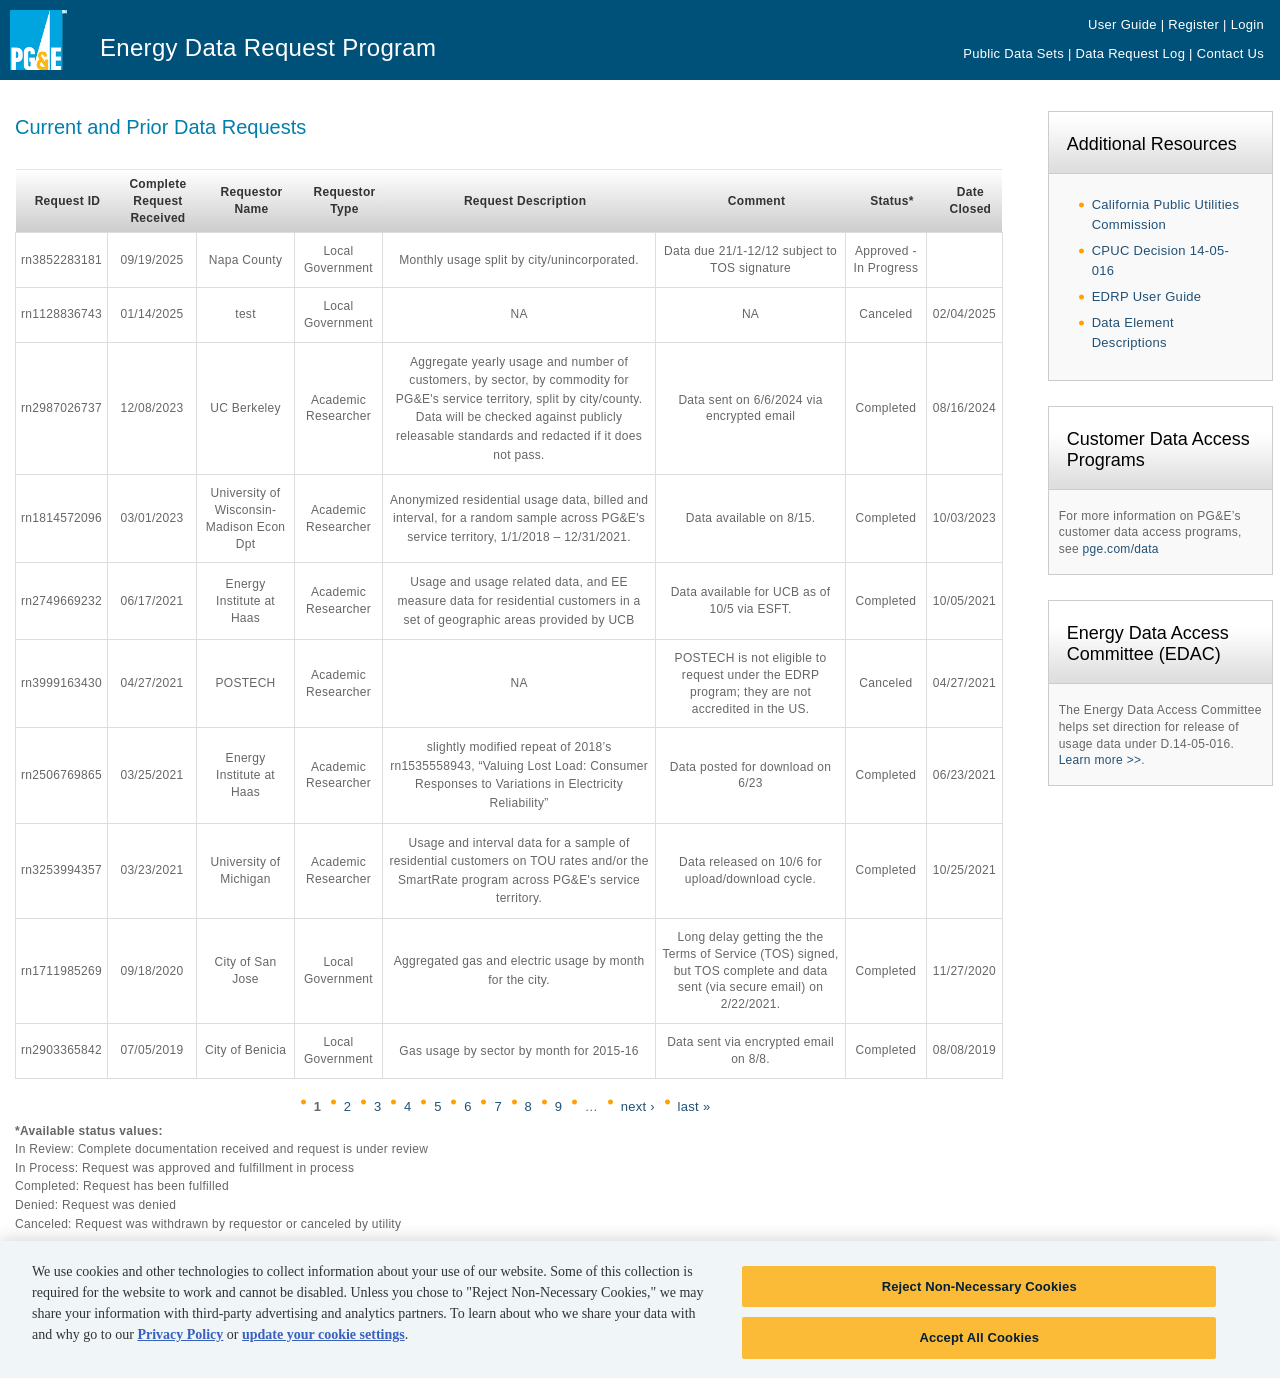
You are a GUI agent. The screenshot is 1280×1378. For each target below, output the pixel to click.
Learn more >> (1100, 760)
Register (1193, 24)
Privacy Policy (180, 1342)
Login (1247, 24)
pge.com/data (1121, 549)
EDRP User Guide (1147, 296)
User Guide (1122, 24)
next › (638, 1106)
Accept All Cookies (979, 1346)
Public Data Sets (1013, 53)
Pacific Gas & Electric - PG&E (52, 56)
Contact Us (1230, 53)
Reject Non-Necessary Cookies (979, 1294)
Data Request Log (1131, 53)
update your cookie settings (323, 1342)
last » (694, 1106)
